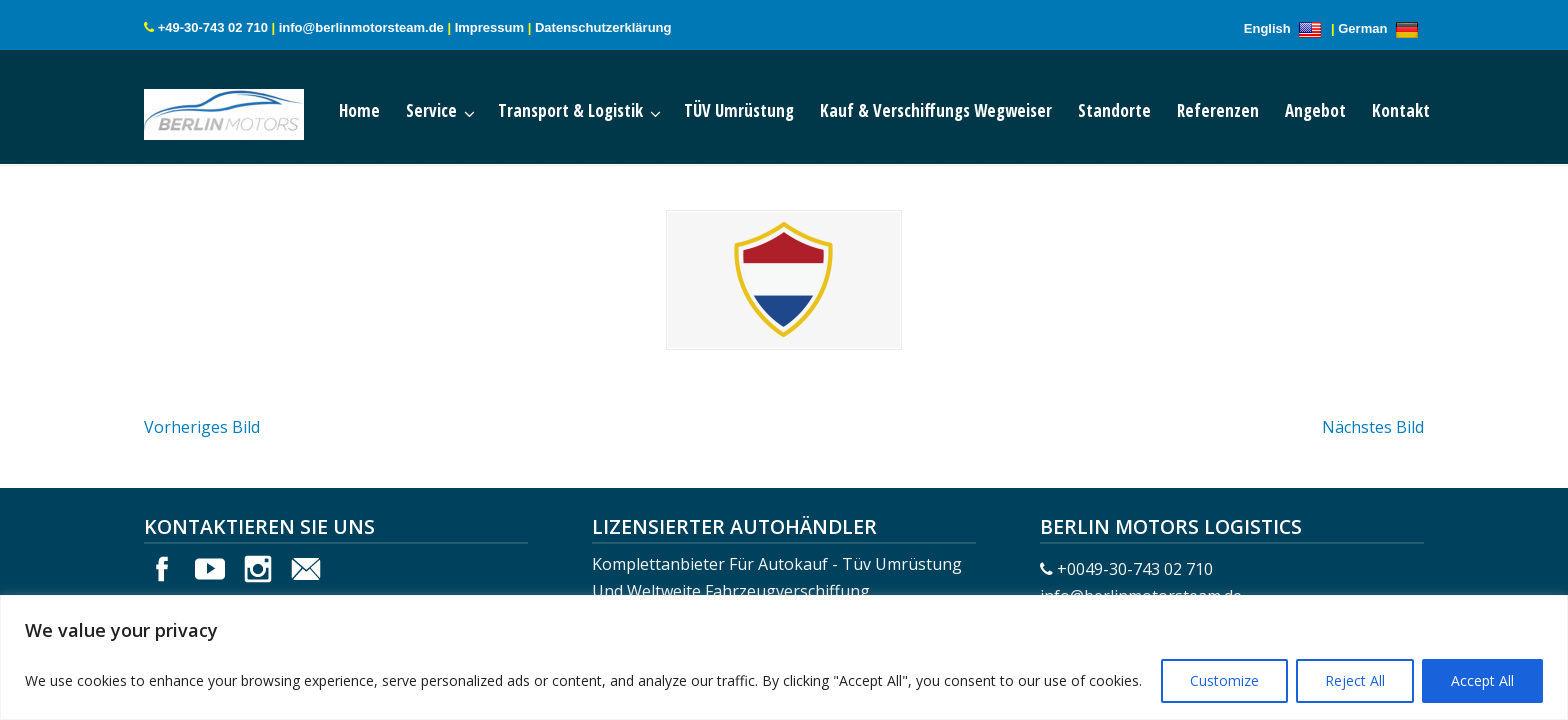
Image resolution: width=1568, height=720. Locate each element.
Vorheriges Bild (202, 427)
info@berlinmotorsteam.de (361, 27)
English (1286, 28)
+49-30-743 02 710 (213, 27)
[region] (784, 657)
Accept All (1482, 680)
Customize (1224, 680)
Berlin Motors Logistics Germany (244, 110)
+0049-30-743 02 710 (1135, 569)
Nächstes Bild (1373, 427)
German (1381, 28)
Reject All (1355, 680)
